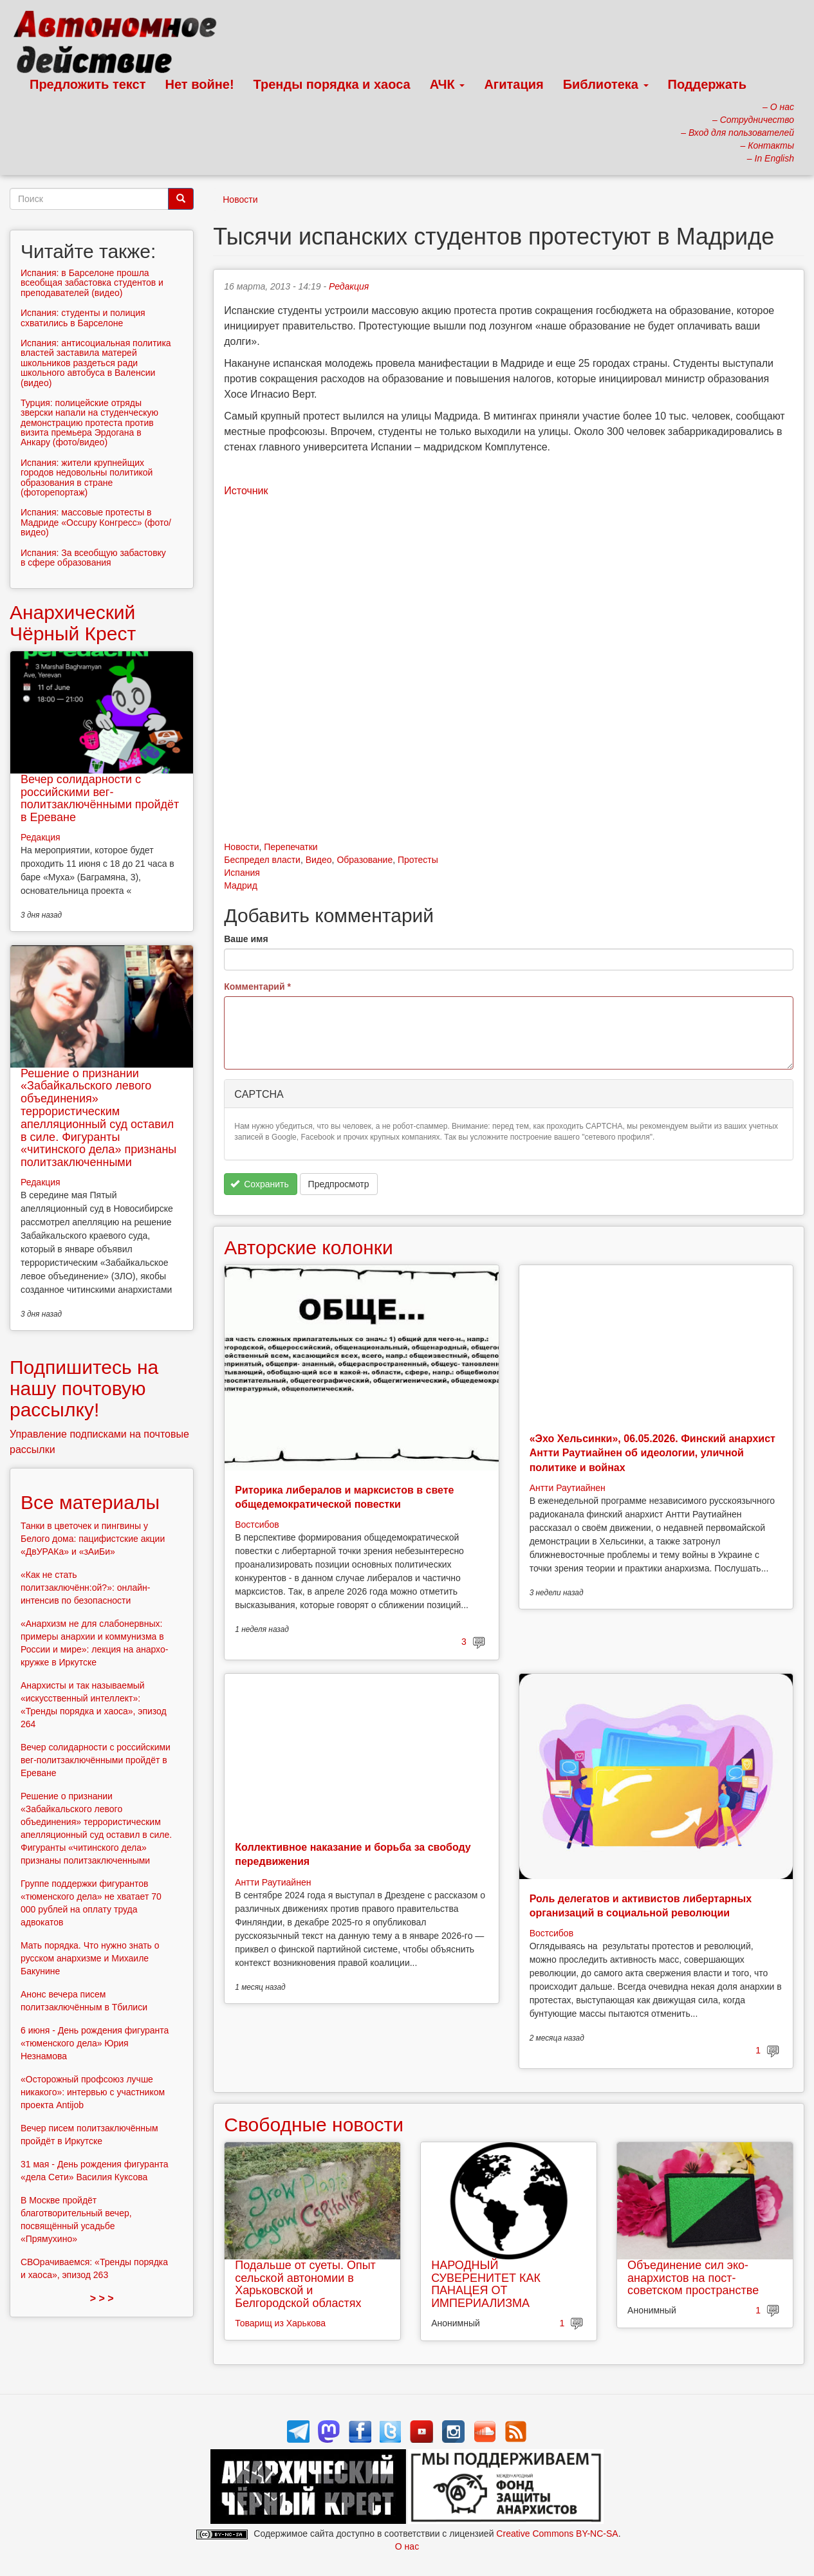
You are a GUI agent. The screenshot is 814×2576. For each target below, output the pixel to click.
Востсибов (257, 1524)
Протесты (418, 860)
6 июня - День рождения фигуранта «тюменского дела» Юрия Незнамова (95, 2043)
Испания (242, 872)
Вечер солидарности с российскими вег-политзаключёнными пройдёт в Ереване (100, 798)
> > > (102, 2298)
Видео (319, 860)
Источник (246, 490)
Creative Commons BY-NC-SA (557, 2533)
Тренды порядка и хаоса (332, 84)
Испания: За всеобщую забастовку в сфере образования (93, 558)
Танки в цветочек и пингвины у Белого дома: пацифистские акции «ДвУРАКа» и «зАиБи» (93, 1539)
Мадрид (240, 885)
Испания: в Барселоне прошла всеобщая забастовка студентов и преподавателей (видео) (92, 283)
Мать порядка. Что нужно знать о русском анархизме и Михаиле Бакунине (90, 1958)
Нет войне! (199, 84)
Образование (365, 860)
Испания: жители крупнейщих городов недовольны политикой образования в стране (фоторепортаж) (87, 477)
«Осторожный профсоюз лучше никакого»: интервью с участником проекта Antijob (93, 2092)
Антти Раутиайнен (568, 1488)
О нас (407, 2546)
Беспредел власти (262, 860)
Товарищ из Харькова (280, 2323)
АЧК (447, 84)
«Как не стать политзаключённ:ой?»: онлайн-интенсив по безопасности (85, 1588)
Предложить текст (88, 84)
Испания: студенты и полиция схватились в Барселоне (83, 318)
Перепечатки (290, 847)
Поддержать (707, 84)
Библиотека (606, 84)
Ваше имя (246, 939)
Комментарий (257, 986)
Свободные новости (313, 2124)
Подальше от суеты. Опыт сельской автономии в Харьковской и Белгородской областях (305, 2284)
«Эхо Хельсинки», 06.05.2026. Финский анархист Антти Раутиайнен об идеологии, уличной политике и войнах (652, 1453)
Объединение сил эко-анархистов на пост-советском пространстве (693, 2278)
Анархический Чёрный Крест (73, 623)
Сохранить (259, 1184)
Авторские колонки (308, 1247)
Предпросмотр (338, 1184)
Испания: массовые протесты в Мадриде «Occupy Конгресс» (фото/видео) (96, 522)
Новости (240, 199)
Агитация (513, 84)
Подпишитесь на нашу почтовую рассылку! (84, 1388)
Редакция (349, 286)
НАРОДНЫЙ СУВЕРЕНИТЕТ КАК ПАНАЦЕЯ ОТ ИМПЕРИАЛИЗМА (486, 2284)
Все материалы (90, 1502)
